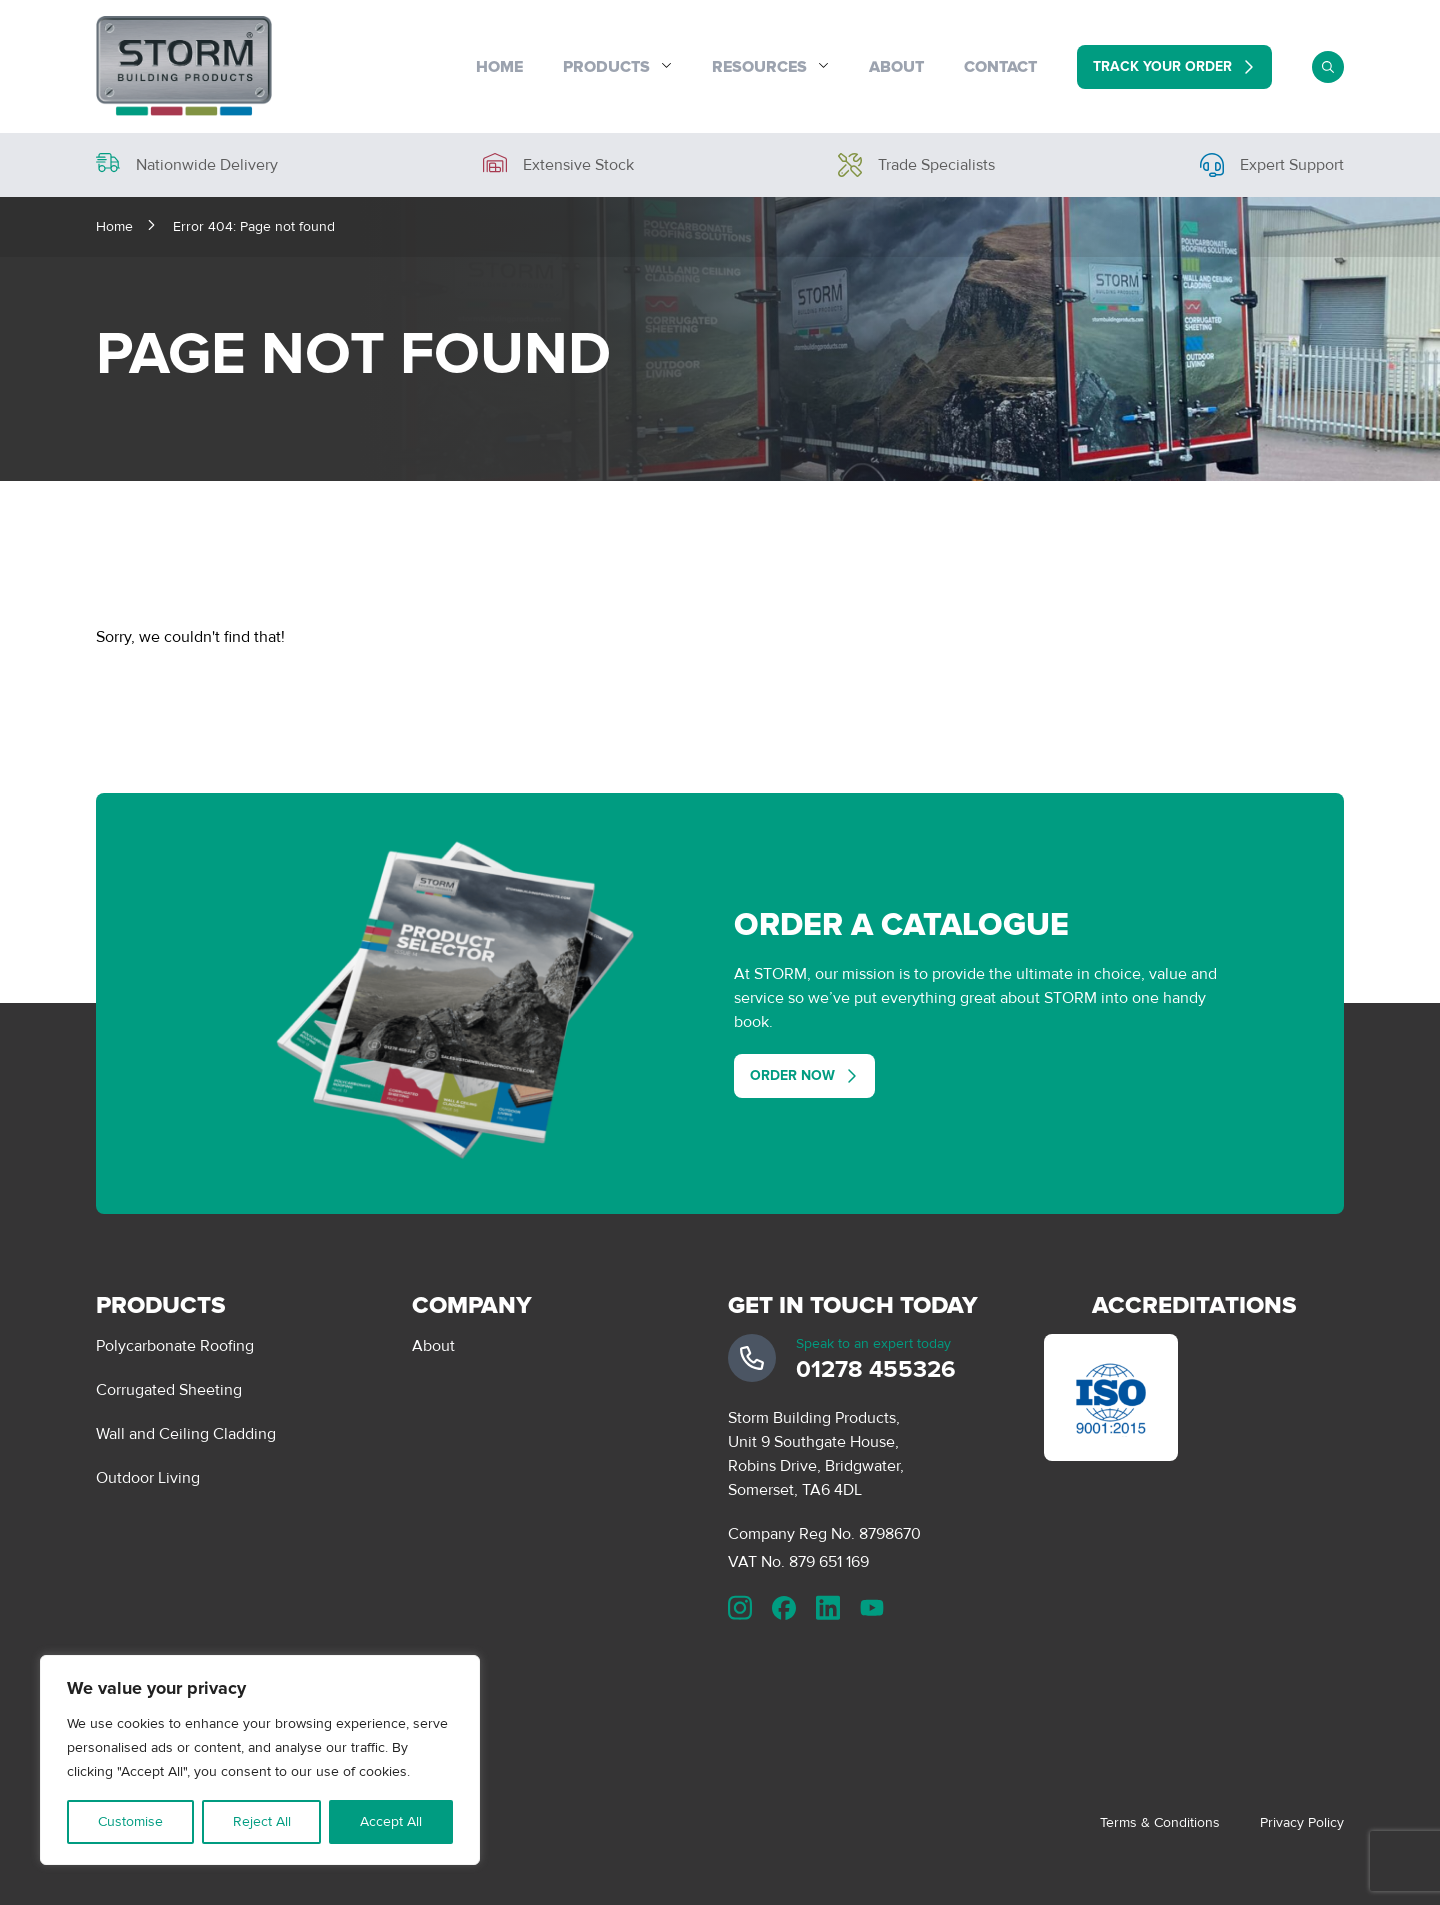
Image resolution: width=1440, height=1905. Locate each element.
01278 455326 (876, 1369)
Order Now (792, 1075)
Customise (130, 1821)
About (896, 67)
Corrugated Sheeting (169, 1390)
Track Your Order (1162, 66)
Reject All (262, 1821)
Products (606, 67)
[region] (260, 1760)
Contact (1000, 67)
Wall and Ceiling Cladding (186, 1434)
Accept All (391, 1821)
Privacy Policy (1302, 1822)
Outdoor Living (148, 1478)
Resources (759, 67)
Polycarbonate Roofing (175, 1346)
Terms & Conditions (1160, 1822)
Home (499, 67)
